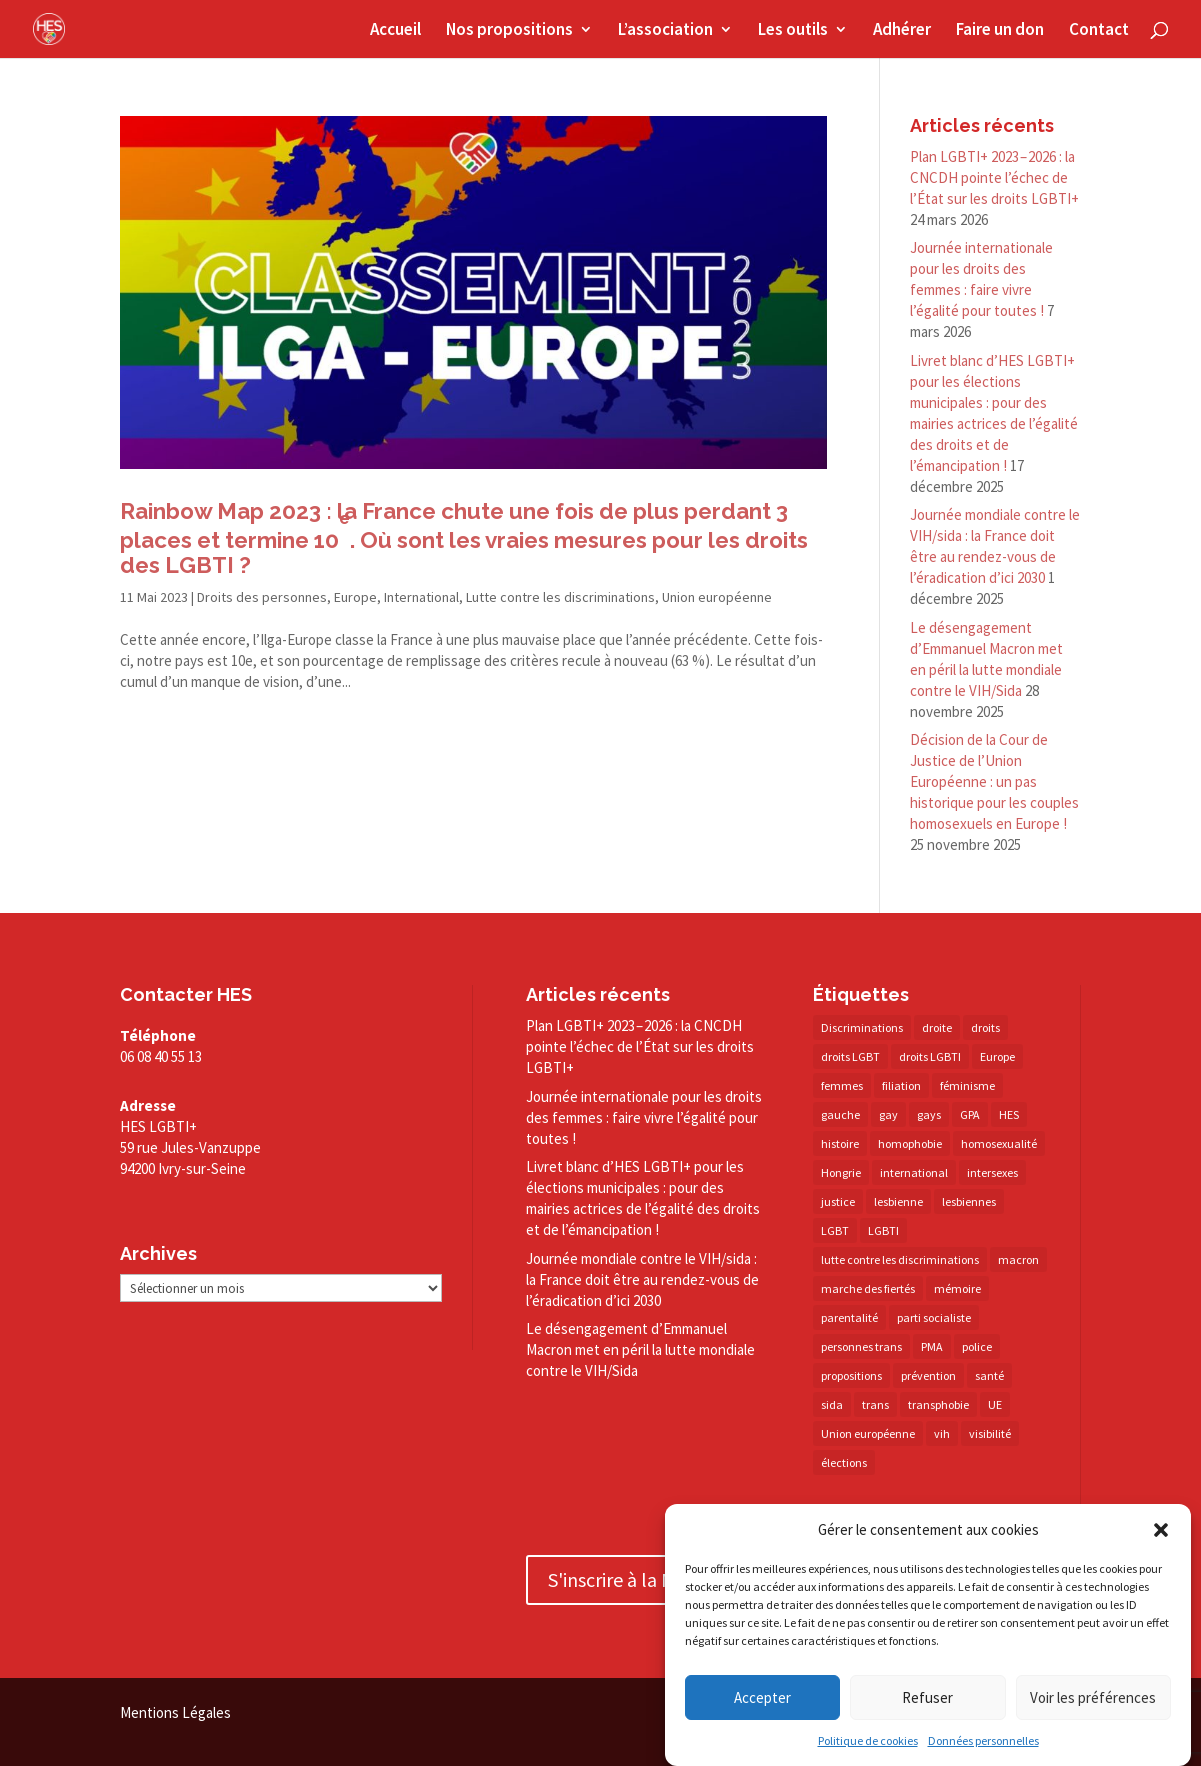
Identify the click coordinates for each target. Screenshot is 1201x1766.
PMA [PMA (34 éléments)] (932, 1346)
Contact (1099, 31)
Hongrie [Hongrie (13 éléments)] (841, 1172)
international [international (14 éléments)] (914, 1172)
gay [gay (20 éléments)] (888, 1114)
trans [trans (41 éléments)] (875, 1404)
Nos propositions (509, 31)
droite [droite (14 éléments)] (937, 1027)
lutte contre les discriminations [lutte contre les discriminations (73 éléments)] (900, 1259)
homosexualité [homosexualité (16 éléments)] (999, 1143)
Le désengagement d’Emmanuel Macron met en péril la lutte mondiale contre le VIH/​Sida (640, 1349)
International (421, 597)
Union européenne (717, 597)
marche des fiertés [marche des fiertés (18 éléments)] (868, 1288)
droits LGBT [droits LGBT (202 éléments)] (850, 1056)
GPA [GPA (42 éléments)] (970, 1114)
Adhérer (902, 31)
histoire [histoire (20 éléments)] (840, 1143)
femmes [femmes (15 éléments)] (842, 1085)
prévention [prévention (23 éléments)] (928, 1375)
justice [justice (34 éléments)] (838, 1201)
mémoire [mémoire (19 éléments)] (957, 1288)
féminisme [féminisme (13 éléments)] (967, 1085)
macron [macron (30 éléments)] (1018, 1259)
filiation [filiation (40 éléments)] (901, 1085)
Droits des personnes (262, 597)
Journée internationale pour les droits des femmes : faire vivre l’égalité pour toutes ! (644, 1117)
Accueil (395, 31)
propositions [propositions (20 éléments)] (851, 1375)
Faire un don (1000, 31)
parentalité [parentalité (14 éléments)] (849, 1317)
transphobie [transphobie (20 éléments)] (938, 1404)
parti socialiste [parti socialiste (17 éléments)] (934, 1317)
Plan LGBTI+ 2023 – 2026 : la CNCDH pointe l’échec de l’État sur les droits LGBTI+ (994, 177)
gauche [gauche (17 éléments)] (840, 1114)
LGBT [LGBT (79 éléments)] (835, 1230)
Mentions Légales (175, 1712)
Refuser (927, 1697)
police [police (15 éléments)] (977, 1346)
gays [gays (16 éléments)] (929, 1114)
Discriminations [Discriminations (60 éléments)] (862, 1027)
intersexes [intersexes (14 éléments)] (992, 1172)
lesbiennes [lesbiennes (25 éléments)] (969, 1201)
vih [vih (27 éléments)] (942, 1433)
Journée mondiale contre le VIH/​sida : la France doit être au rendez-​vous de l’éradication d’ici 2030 (642, 1279)
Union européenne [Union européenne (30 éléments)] (868, 1433)
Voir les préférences (1093, 1697)
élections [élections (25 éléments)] (844, 1462)
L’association (665, 31)
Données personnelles (983, 1740)
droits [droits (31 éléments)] (985, 1027)
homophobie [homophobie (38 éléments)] (910, 1143)
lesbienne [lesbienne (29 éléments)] (898, 1201)
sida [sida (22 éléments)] (832, 1404)
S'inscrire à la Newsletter (652, 1579)
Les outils (793, 31)
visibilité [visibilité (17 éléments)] (990, 1433)
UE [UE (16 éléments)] (995, 1404)
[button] (1161, 1530)
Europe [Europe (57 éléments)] (997, 1056)
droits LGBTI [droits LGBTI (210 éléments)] (930, 1056)
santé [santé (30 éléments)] (989, 1375)
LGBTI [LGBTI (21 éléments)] (883, 1230)
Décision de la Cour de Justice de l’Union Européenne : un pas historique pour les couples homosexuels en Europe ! (994, 781)
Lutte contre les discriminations (560, 597)
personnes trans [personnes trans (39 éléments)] (861, 1346)
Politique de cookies (868, 1740)
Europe (355, 597)
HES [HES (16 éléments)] (1009, 1114)
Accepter (762, 1697)
